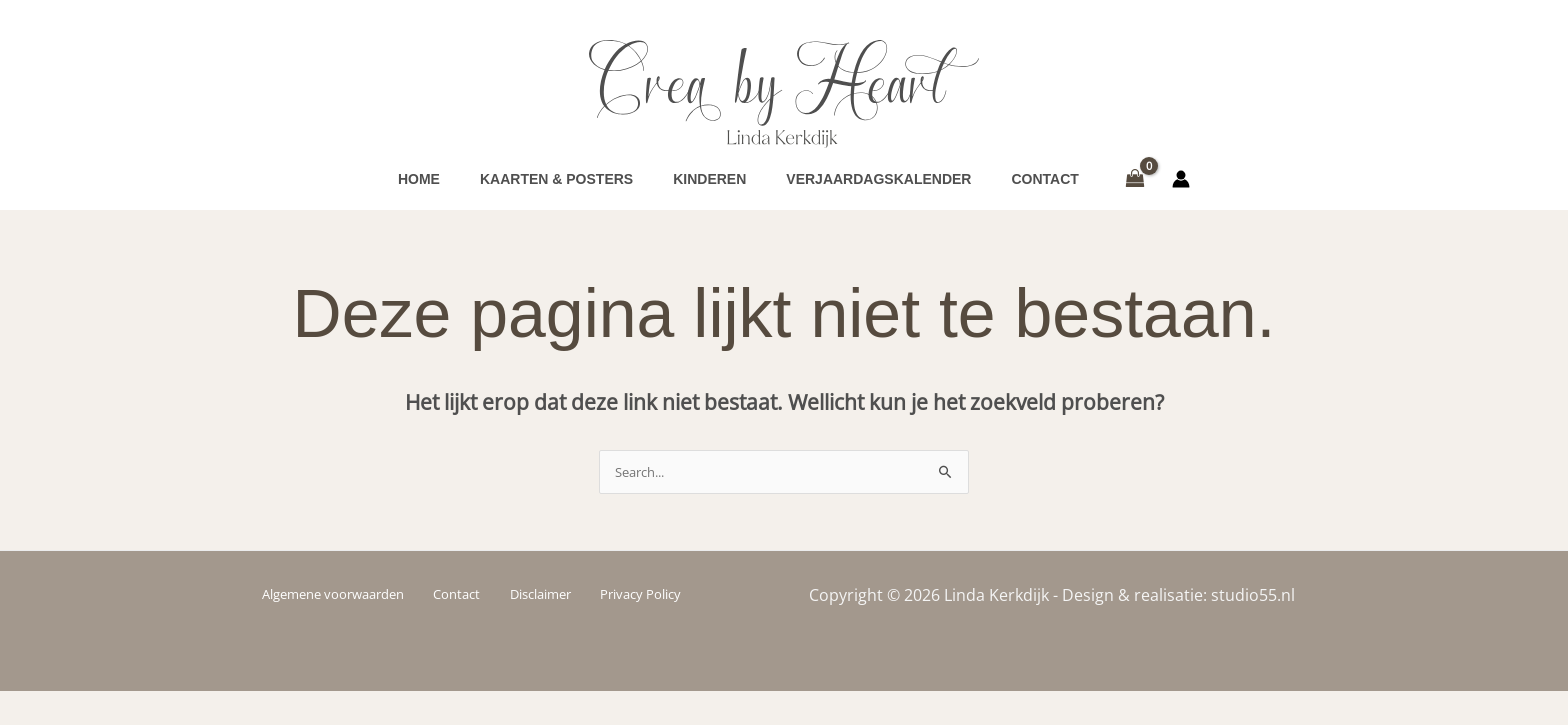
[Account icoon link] (1181, 196)
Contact (464, 627)
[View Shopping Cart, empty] (1135, 196)
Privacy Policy (633, 627)
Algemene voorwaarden (345, 627)
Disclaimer (539, 627)
